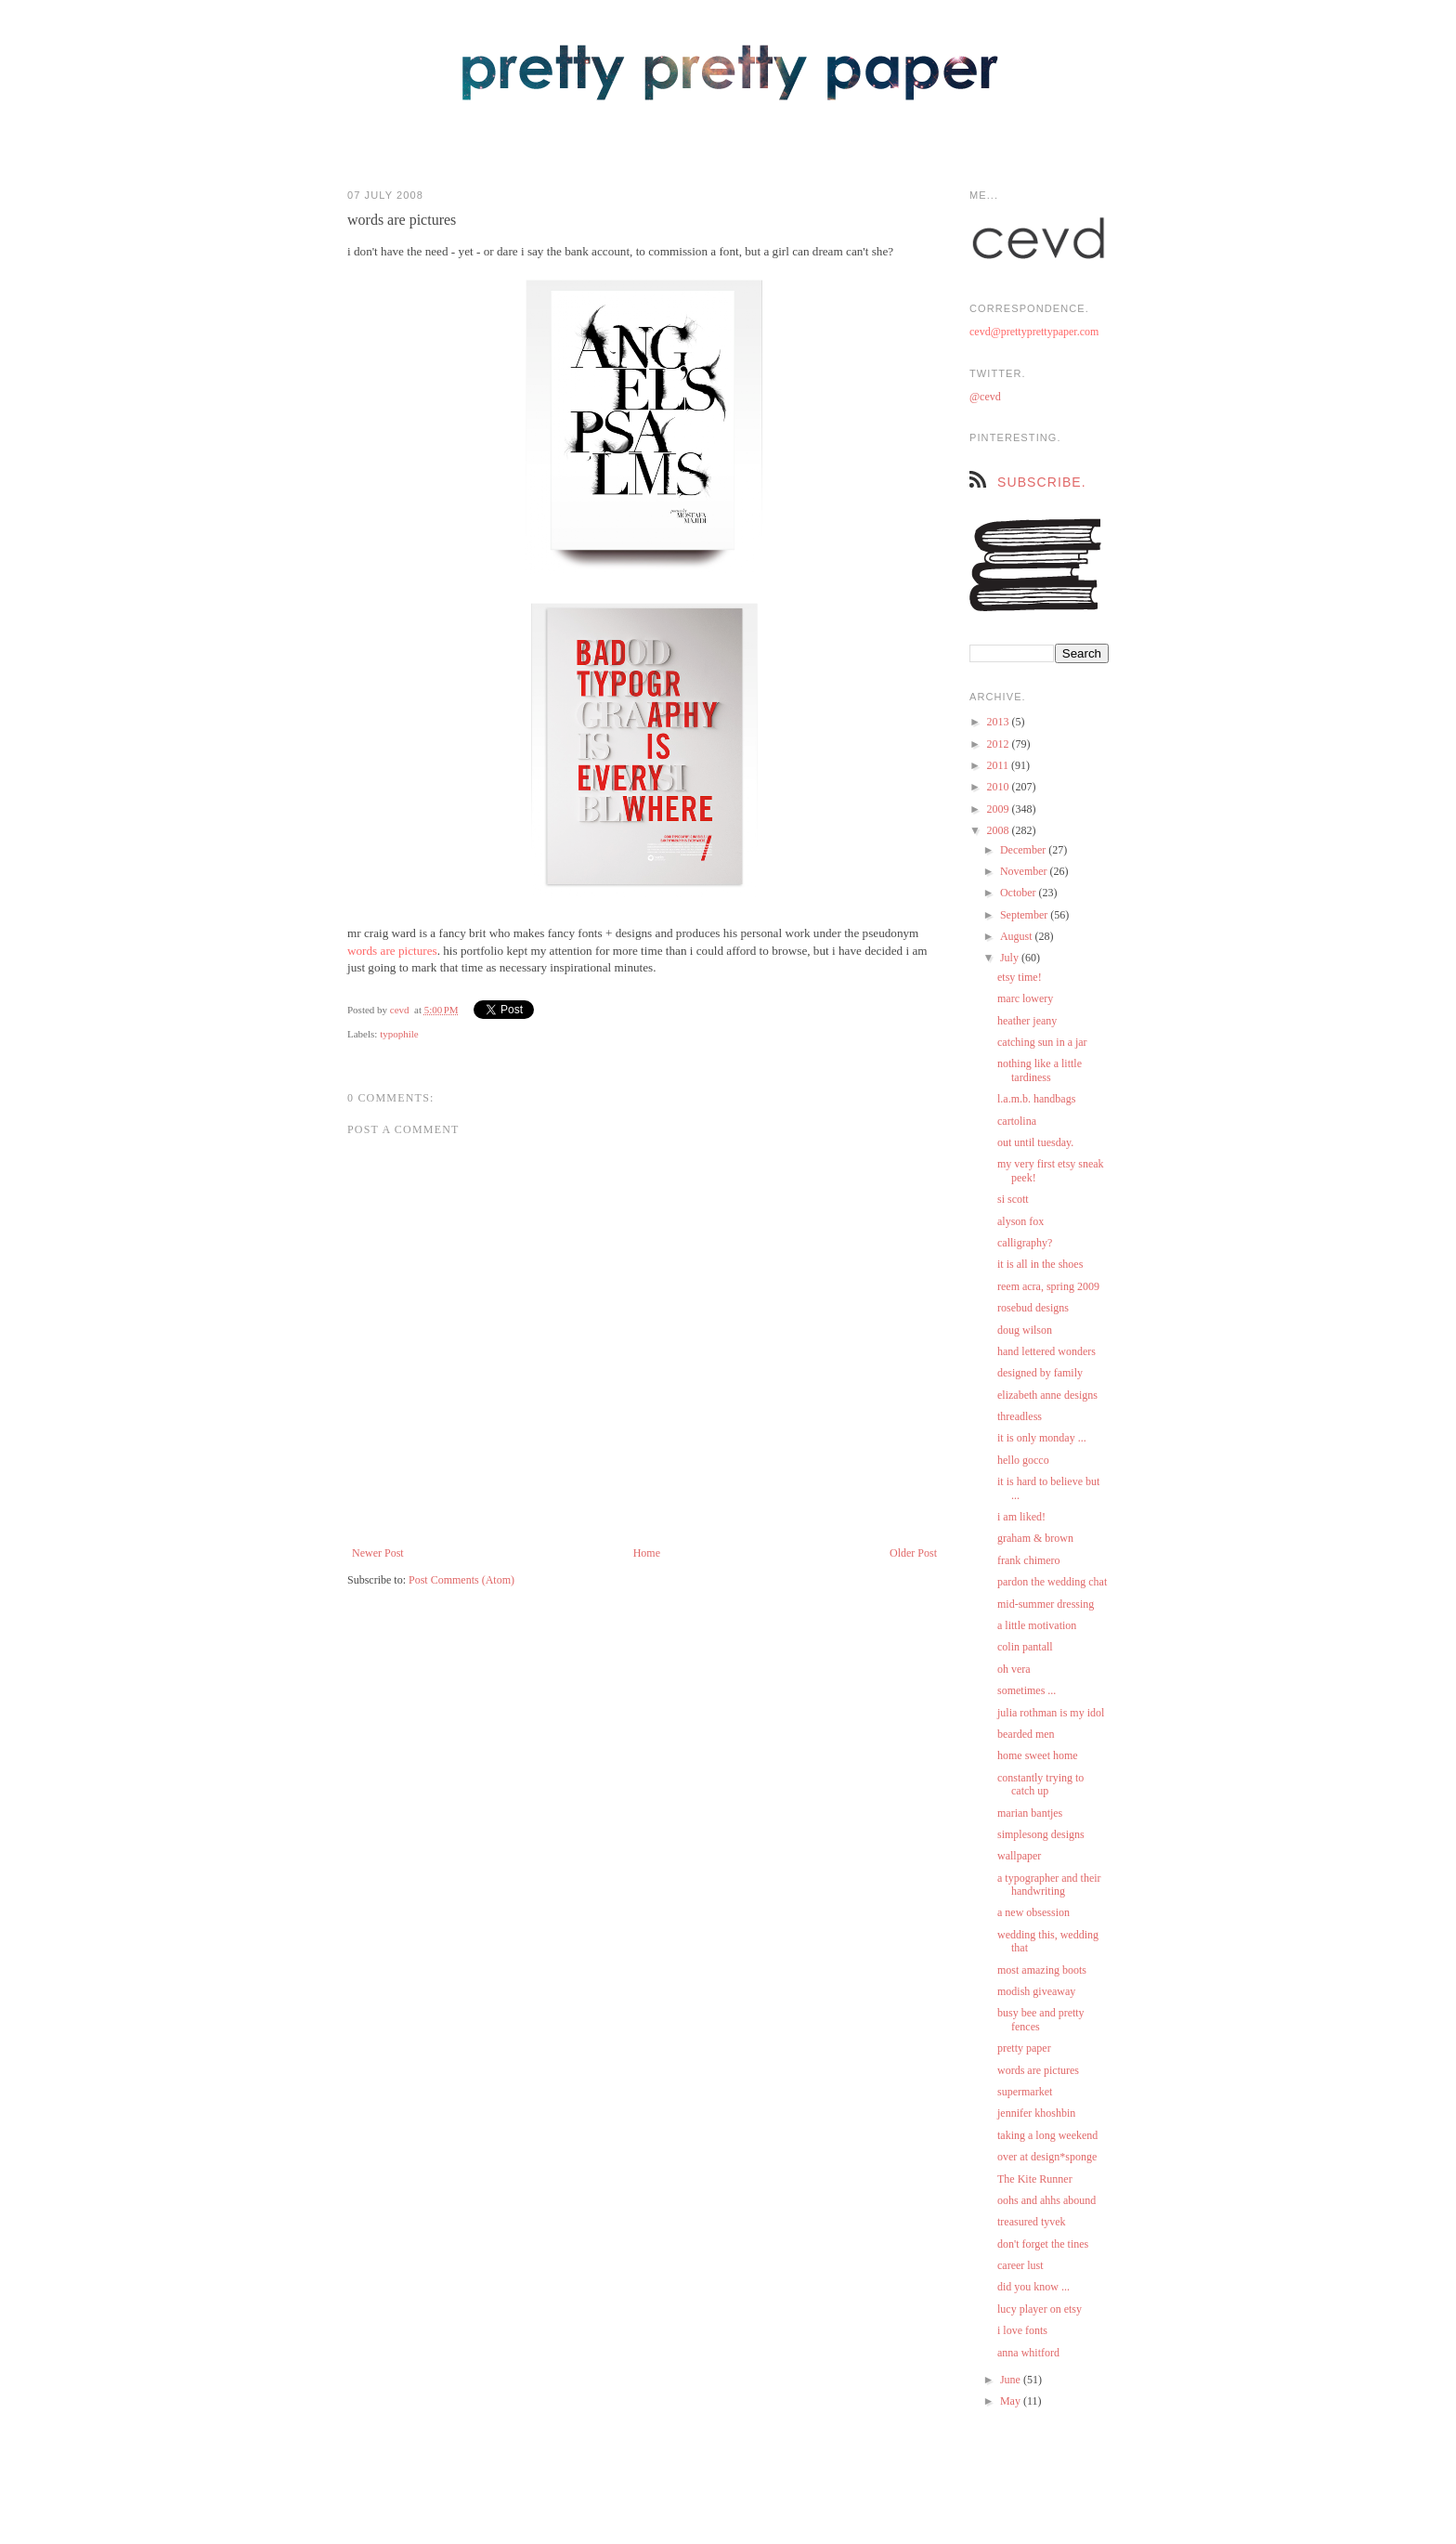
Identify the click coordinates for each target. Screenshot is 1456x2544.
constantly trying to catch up (1040, 1784)
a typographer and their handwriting (1049, 1885)
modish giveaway (1036, 1991)
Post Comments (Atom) (461, 1579)
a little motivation (1036, 1625)
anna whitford (1028, 2352)
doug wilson (1024, 1330)
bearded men (1026, 1734)
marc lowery (1025, 998)
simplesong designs (1041, 1834)
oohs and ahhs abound (1046, 2200)
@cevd (985, 396)
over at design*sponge (1047, 2156)
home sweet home (1037, 1755)
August (1017, 936)
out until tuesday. (1035, 1142)
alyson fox (1020, 1221)
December (1024, 849)
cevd (400, 1009)
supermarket (1024, 2091)
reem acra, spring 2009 (1048, 1286)
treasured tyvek (1031, 2221)
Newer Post (378, 1552)
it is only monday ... (1041, 1437)
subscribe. (1041, 482)
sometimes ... (1026, 1690)
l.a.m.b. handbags (1036, 1098)
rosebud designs (1033, 1307)
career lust (1020, 2265)
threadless (1019, 1416)
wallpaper (1019, 1855)
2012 (999, 743)
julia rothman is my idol (1050, 1712)
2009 (999, 808)
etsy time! (1019, 977)
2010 (999, 786)
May (1011, 2400)
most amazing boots (1041, 1969)
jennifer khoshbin (1036, 2113)
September (1025, 914)
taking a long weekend (1047, 2135)
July (1010, 957)
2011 (999, 765)
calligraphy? (1024, 1242)
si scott (1013, 1199)
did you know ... (1033, 2286)
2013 (999, 721)
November (1025, 871)
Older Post (913, 1552)
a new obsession (1033, 1912)
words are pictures (392, 951)
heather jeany (1027, 1020)
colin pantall (1025, 1646)
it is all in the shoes (1040, 1264)
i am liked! (1021, 1516)
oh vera (1014, 1669)
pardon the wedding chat (1052, 1581)
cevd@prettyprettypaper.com (1033, 331)
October (1019, 892)
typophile (399, 1033)
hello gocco (1023, 1460)
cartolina (1016, 1121)
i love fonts (1022, 2330)
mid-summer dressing (1045, 1604)
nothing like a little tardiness (1039, 1070)
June (1011, 2379)
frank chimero (1028, 1560)
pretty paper (1024, 2048)
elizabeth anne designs (1047, 1395)
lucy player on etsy (1039, 2309)
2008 (999, 830)
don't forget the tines (1042, 2243)
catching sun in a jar (1042, 1042)
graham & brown (1035, 1538)
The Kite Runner (1034, 2178)
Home (646, 1552)
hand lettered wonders (1046, 1351)
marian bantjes (1029, 1813)
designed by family (1040, 1372)
